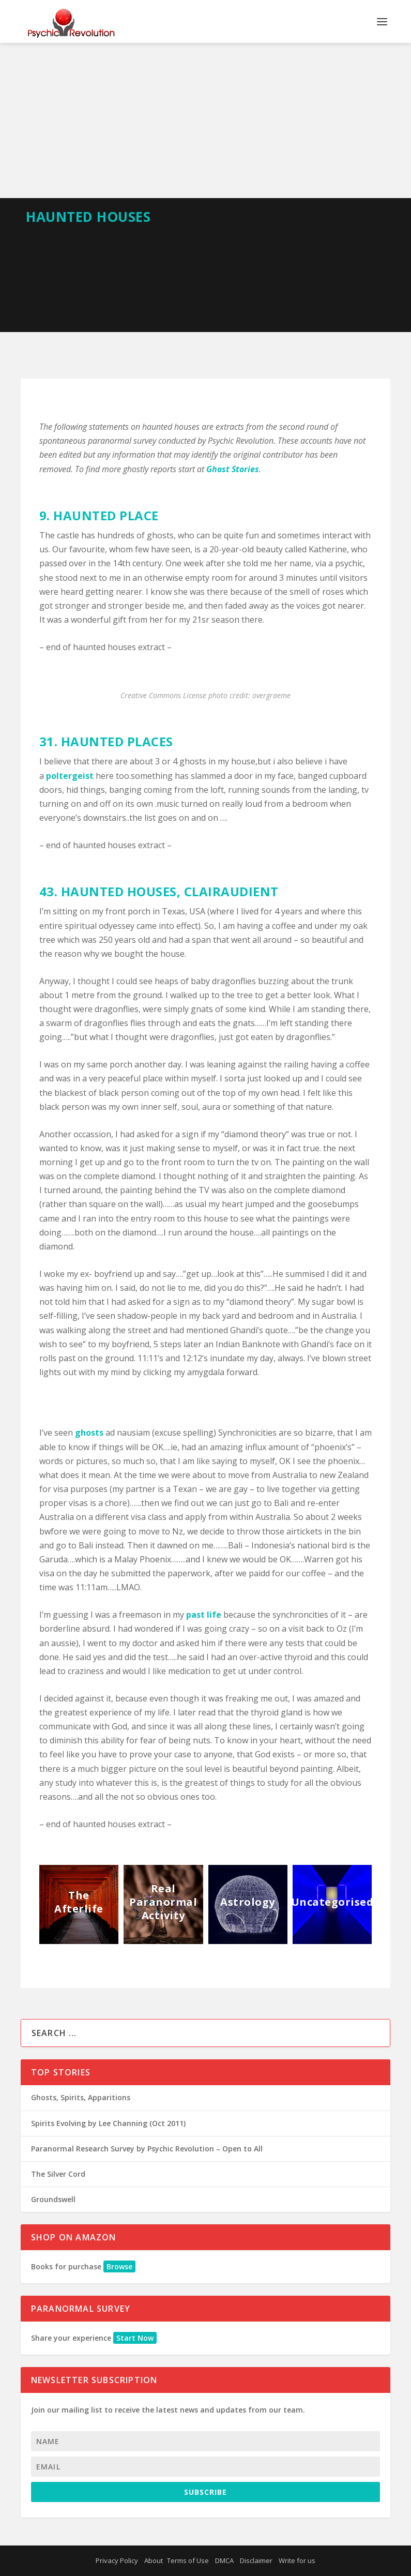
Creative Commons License (163, 695)
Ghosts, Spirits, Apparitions (80, 2097)
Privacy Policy (117, 2560)
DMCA (224, 2560)
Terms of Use (188, 2560)
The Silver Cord (58, 2174)
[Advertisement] (205, 120)
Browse (119, 2266)
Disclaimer (256, 2560)
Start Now (135, 2338)
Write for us (297, 2560)
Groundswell (53, 2199)
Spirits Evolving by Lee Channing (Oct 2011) (108, 2123)
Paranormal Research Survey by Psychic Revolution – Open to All (147, 2148)
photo (217, 695)
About (153, 2560)
